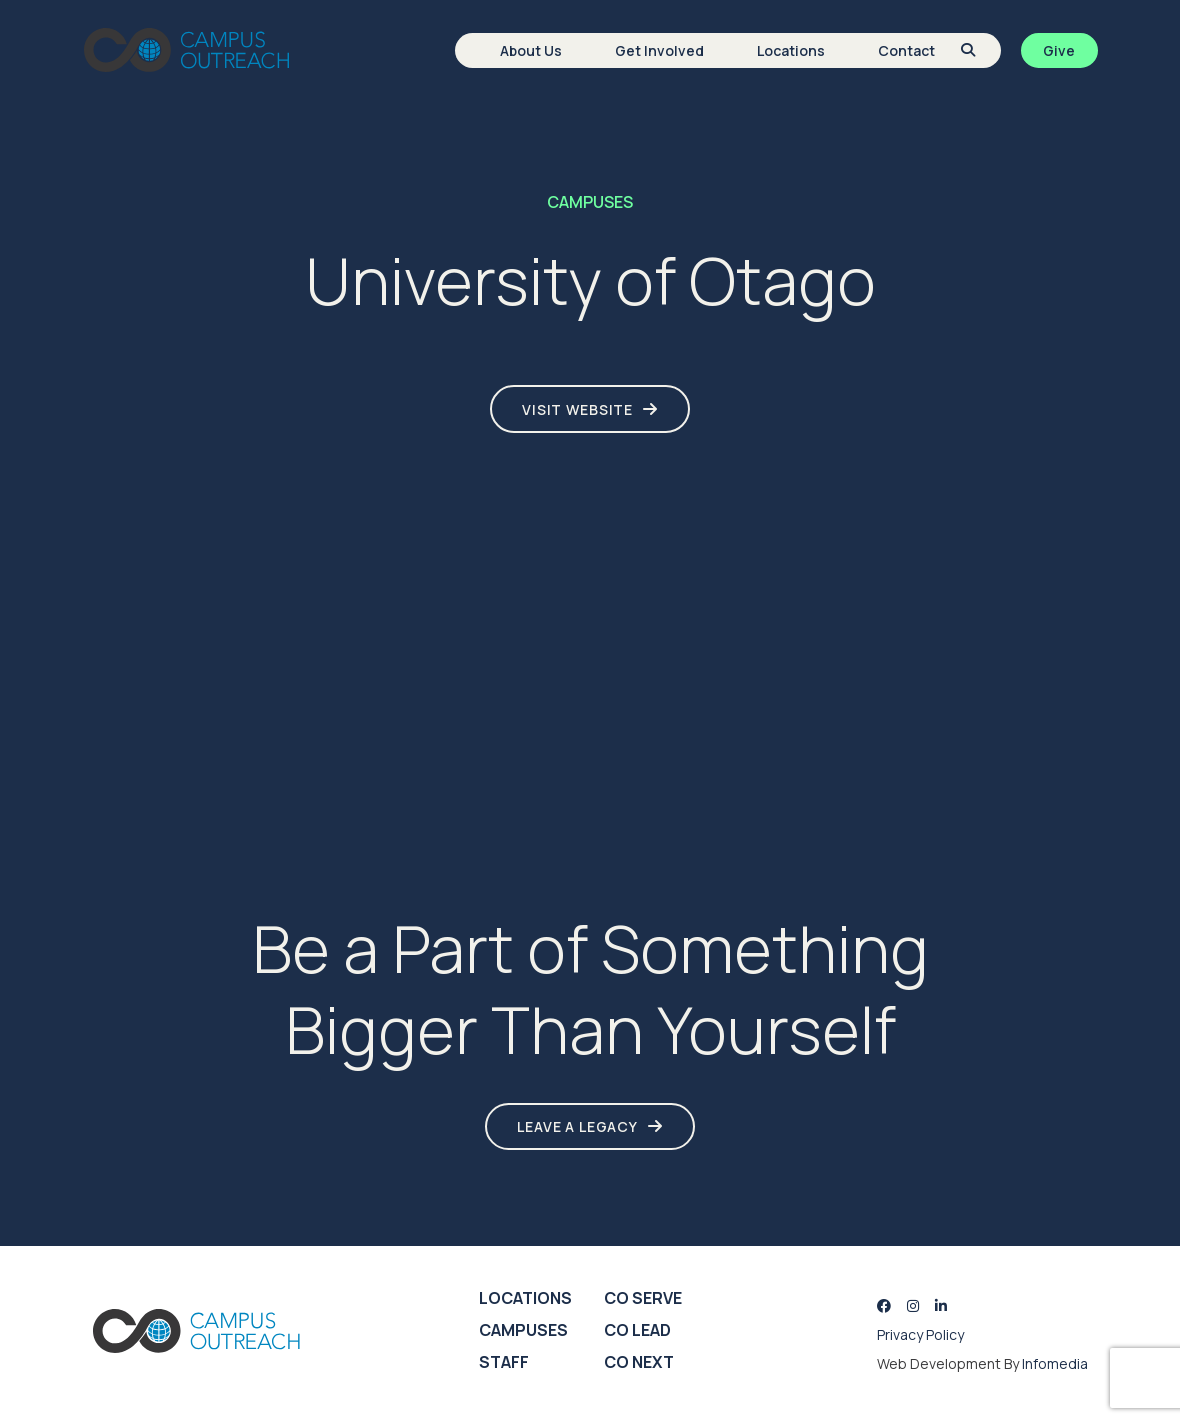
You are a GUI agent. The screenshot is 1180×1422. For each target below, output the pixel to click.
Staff (504, 1362)
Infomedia (1055, 1363)
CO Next (639, 1362)
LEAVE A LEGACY (577, 1126)
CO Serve (643, 1298)
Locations (791, 50)
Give (1059, 50)
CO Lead (637, 1330)
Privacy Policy (920, 1334)
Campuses (523, 1330)
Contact (906, 50)
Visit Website (577, 409)
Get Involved (659, 50)
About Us (531, 50)
